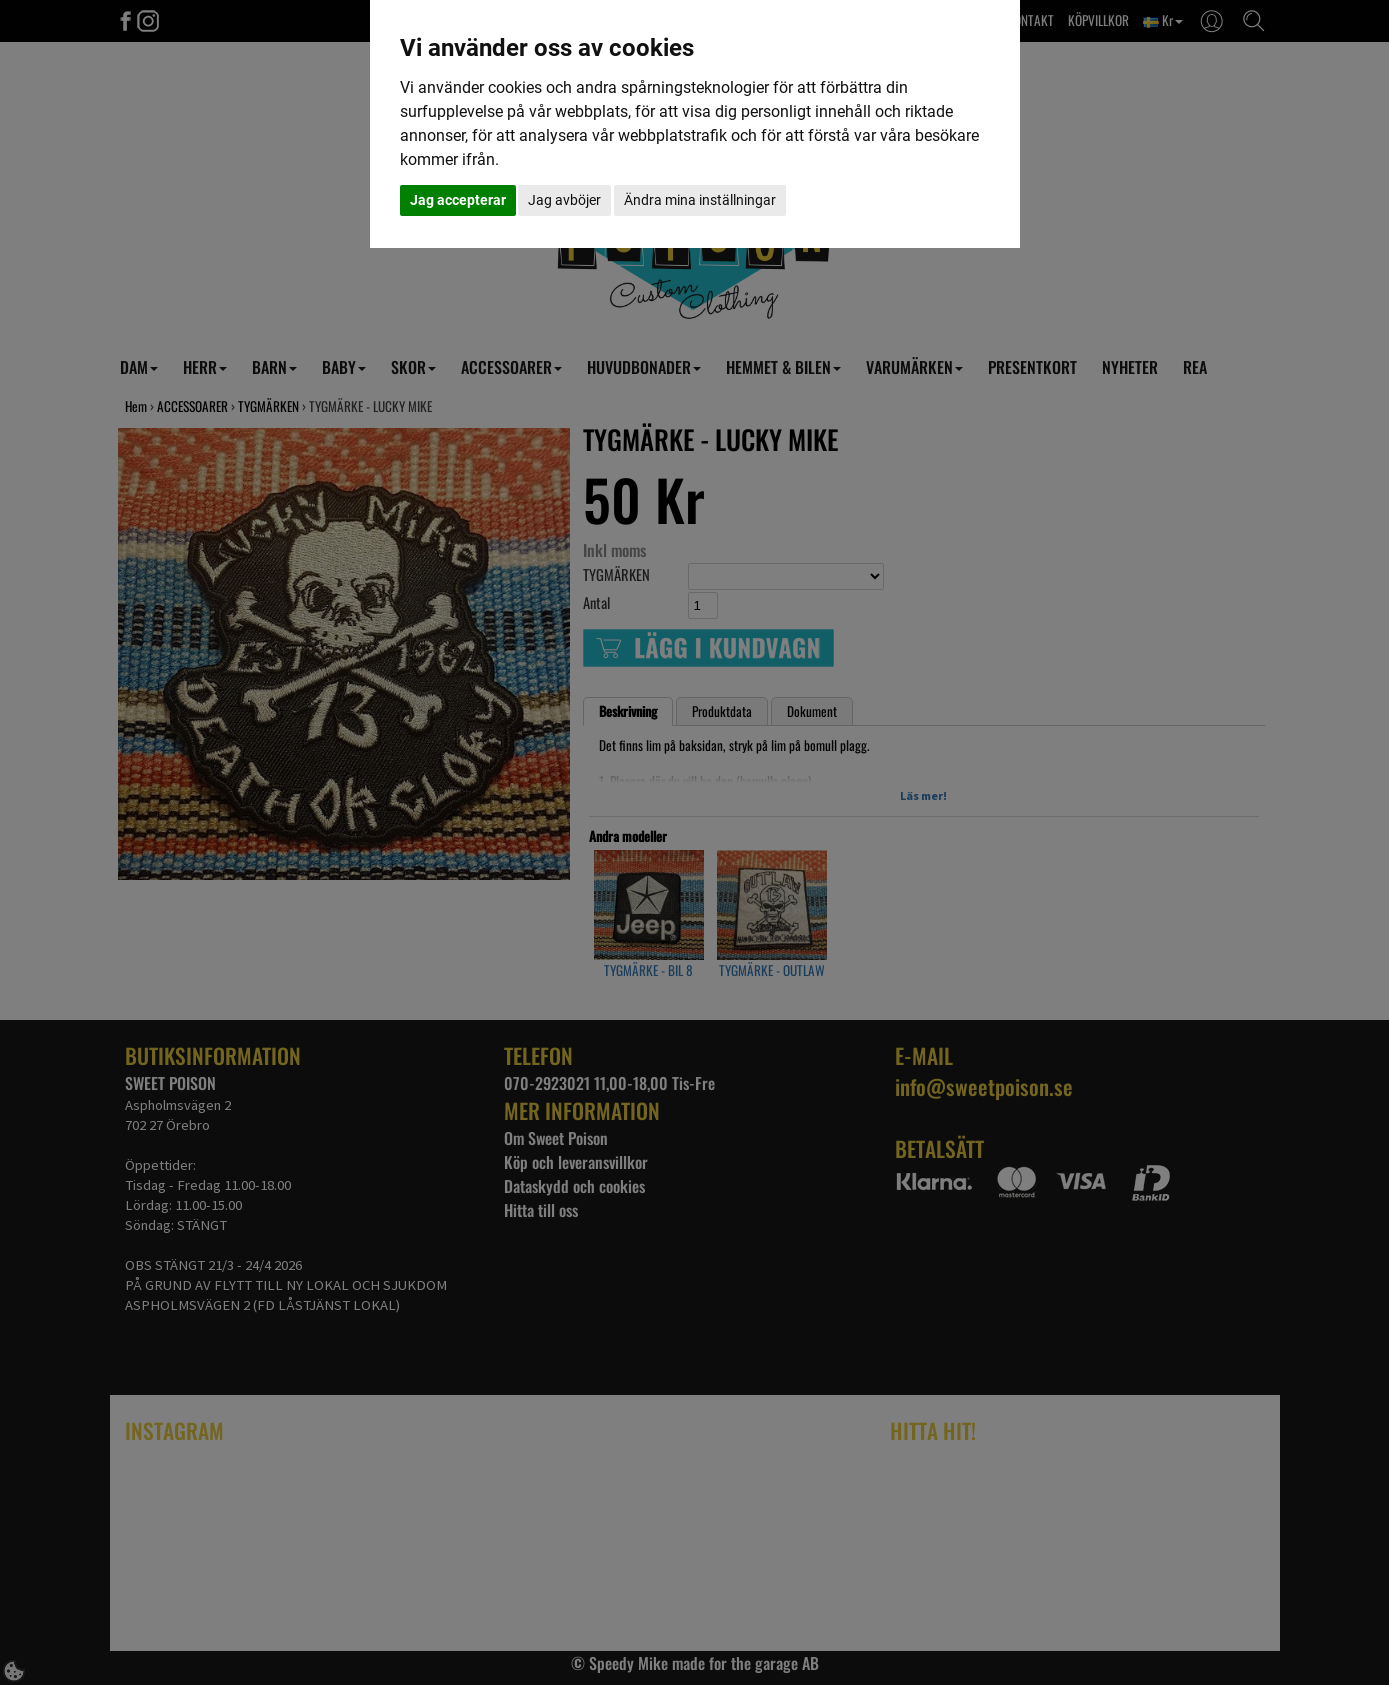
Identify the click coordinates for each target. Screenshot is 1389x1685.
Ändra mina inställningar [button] (700, 200)
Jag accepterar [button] (458, 200)
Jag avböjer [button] (564, 200)
